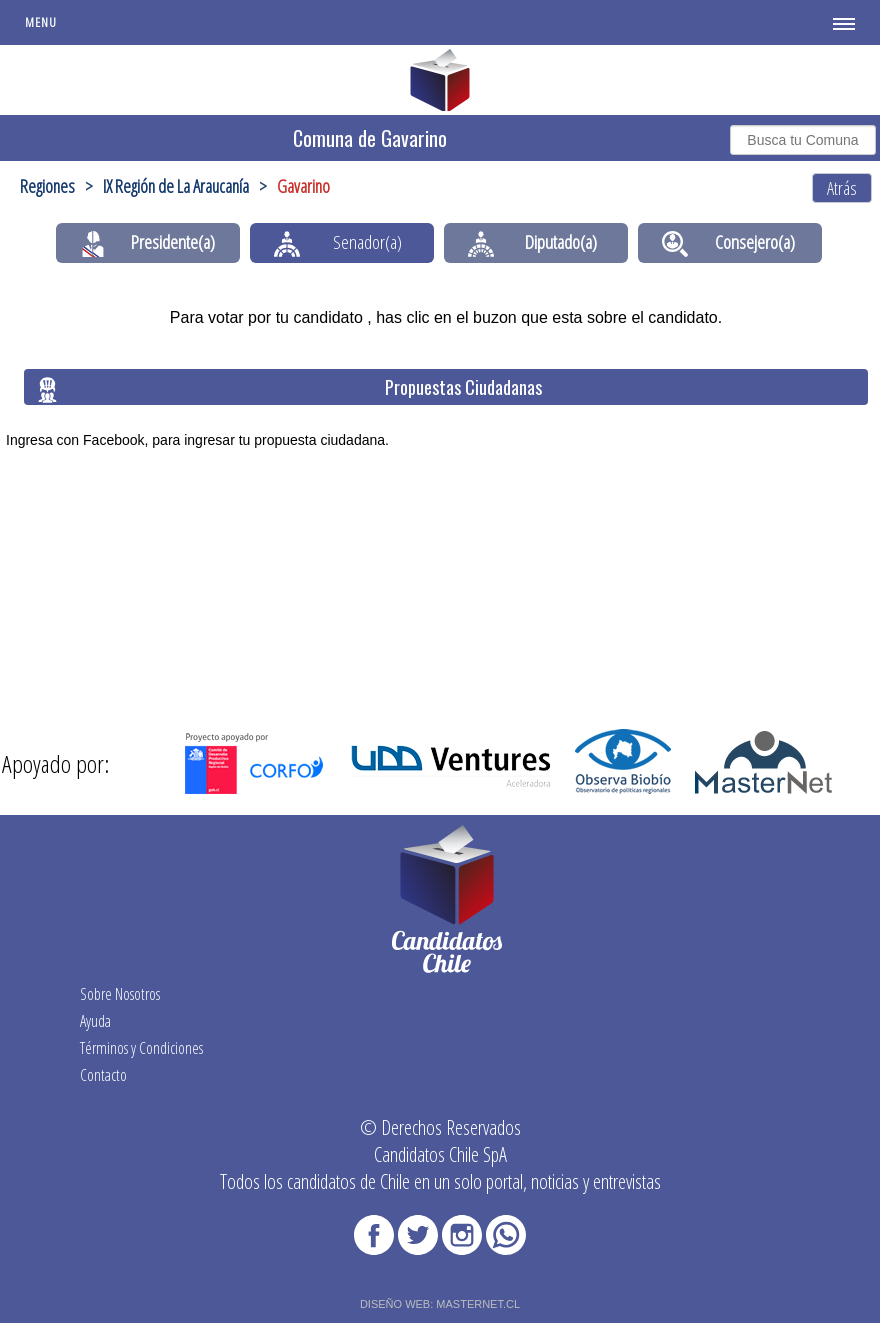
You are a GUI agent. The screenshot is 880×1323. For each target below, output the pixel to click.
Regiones (47, 186)
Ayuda (95, 1021)
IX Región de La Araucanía (176, 186)
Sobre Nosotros (120, 994)
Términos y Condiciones (141, 1048)
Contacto (103, 1075)
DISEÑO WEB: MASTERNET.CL (440, 1304)
